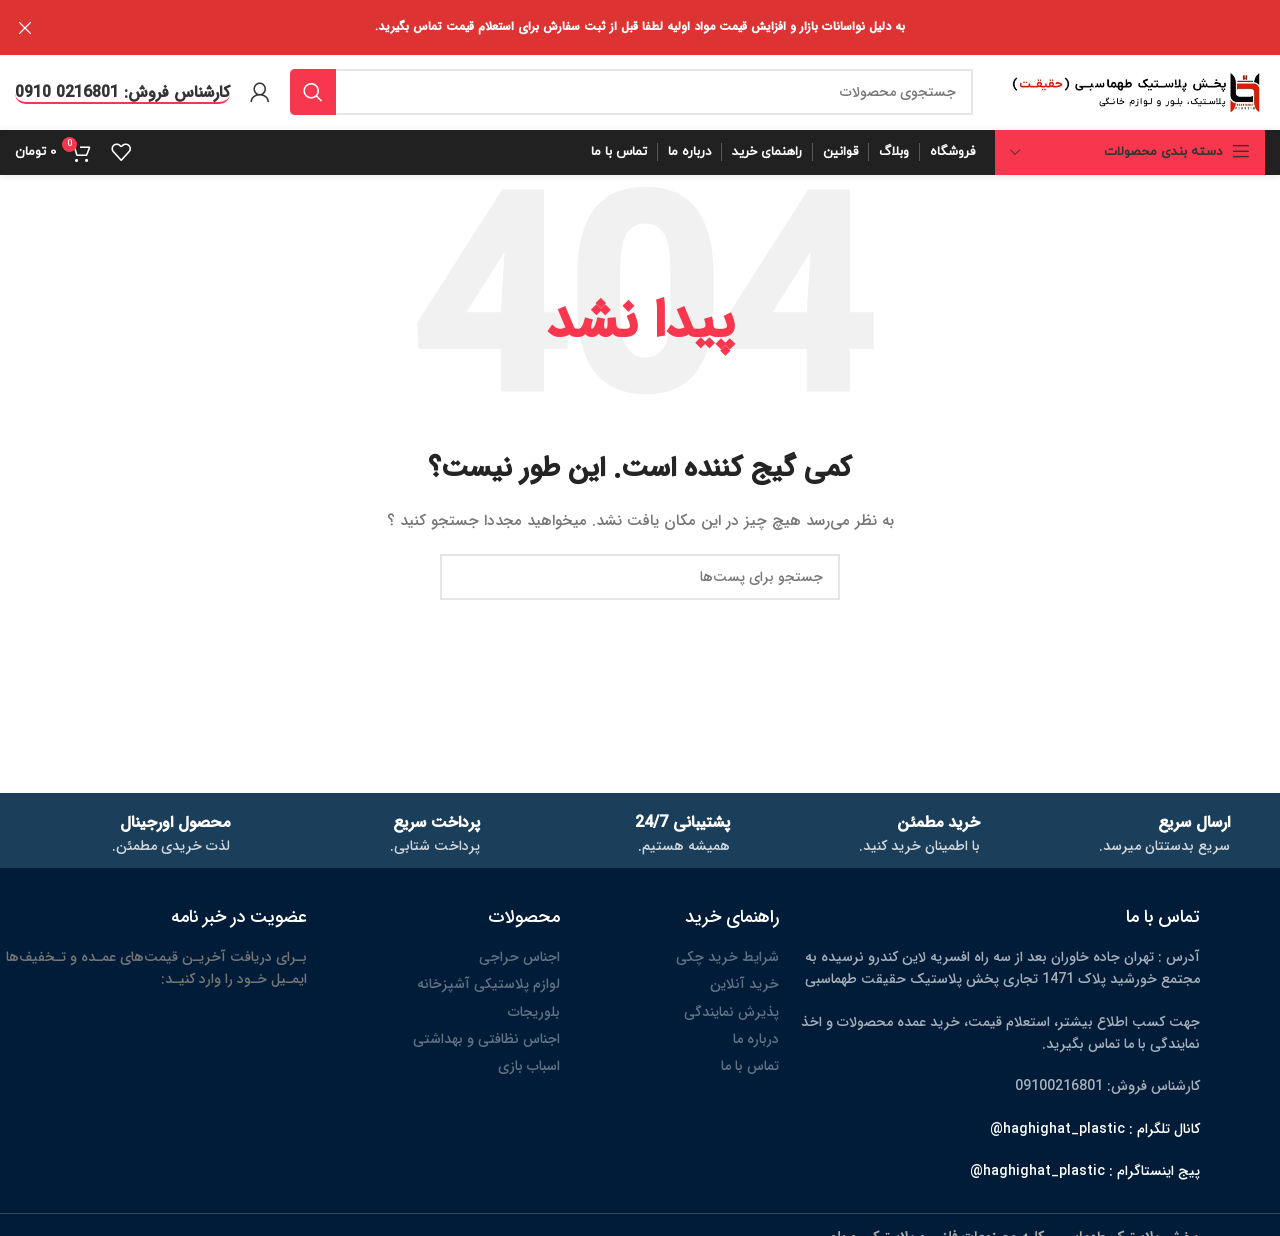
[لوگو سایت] (1136, 90)
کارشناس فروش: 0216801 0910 (122, 91)
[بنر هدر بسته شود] (25, 27)
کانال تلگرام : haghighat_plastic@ (1095, 1127)
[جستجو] (631, 91)
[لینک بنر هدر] (670, 27)
